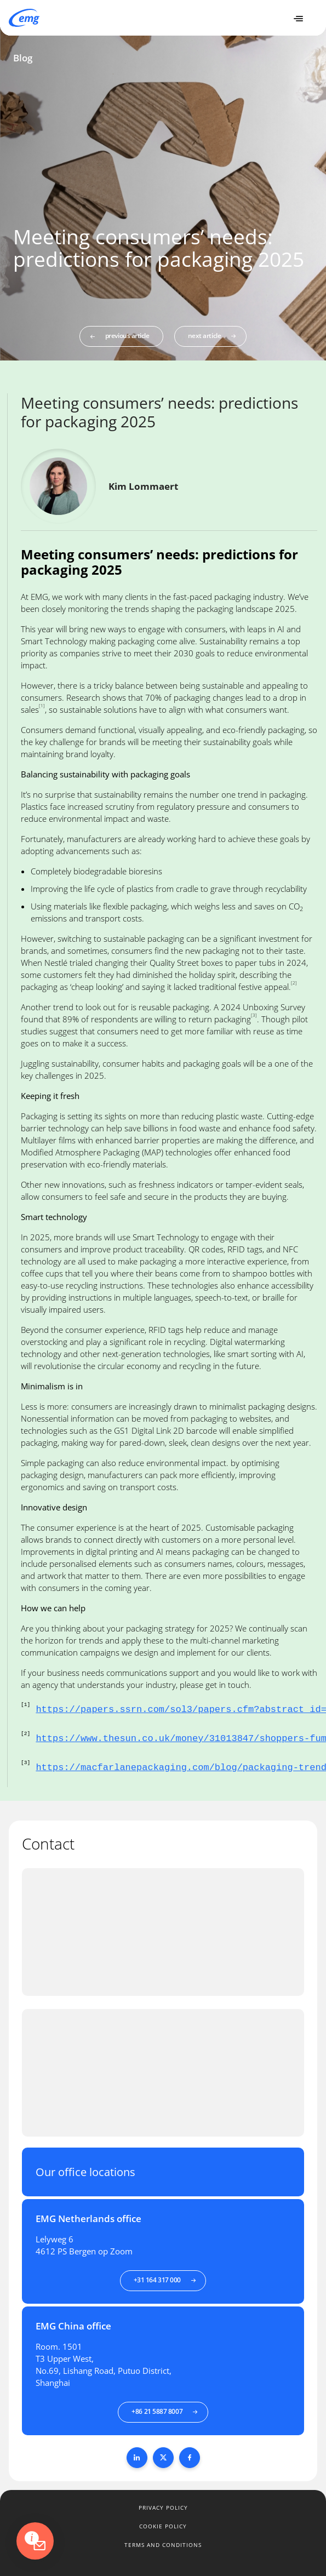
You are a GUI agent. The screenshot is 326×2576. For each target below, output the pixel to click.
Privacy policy (163, 2507)
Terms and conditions (163, 2545)
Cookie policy (163, 2526)
